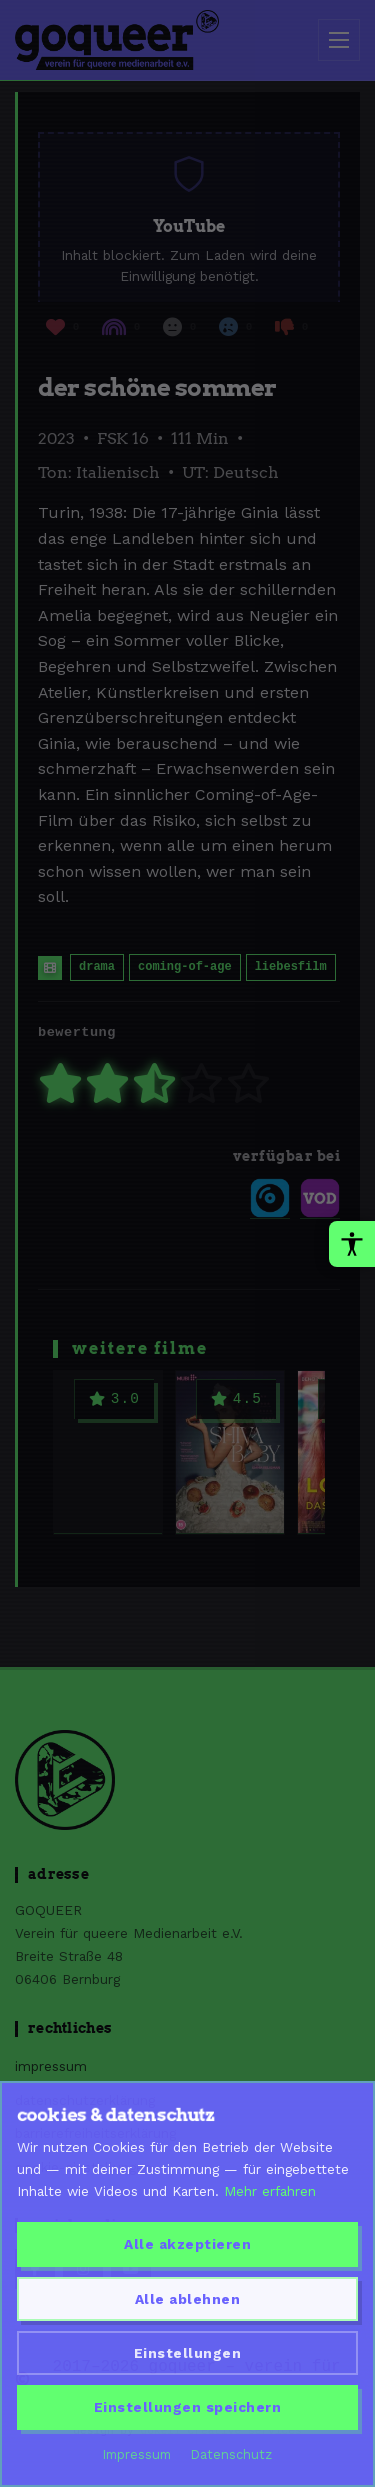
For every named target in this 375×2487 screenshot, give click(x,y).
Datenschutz (231, 2454)
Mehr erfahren (270, 2191)
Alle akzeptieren (187, 2244)
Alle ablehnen (188, 2299)
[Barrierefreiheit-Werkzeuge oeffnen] (352, 1244)
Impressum (137, 2454)
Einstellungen (188, 2353)
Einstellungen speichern (188, 2407)
